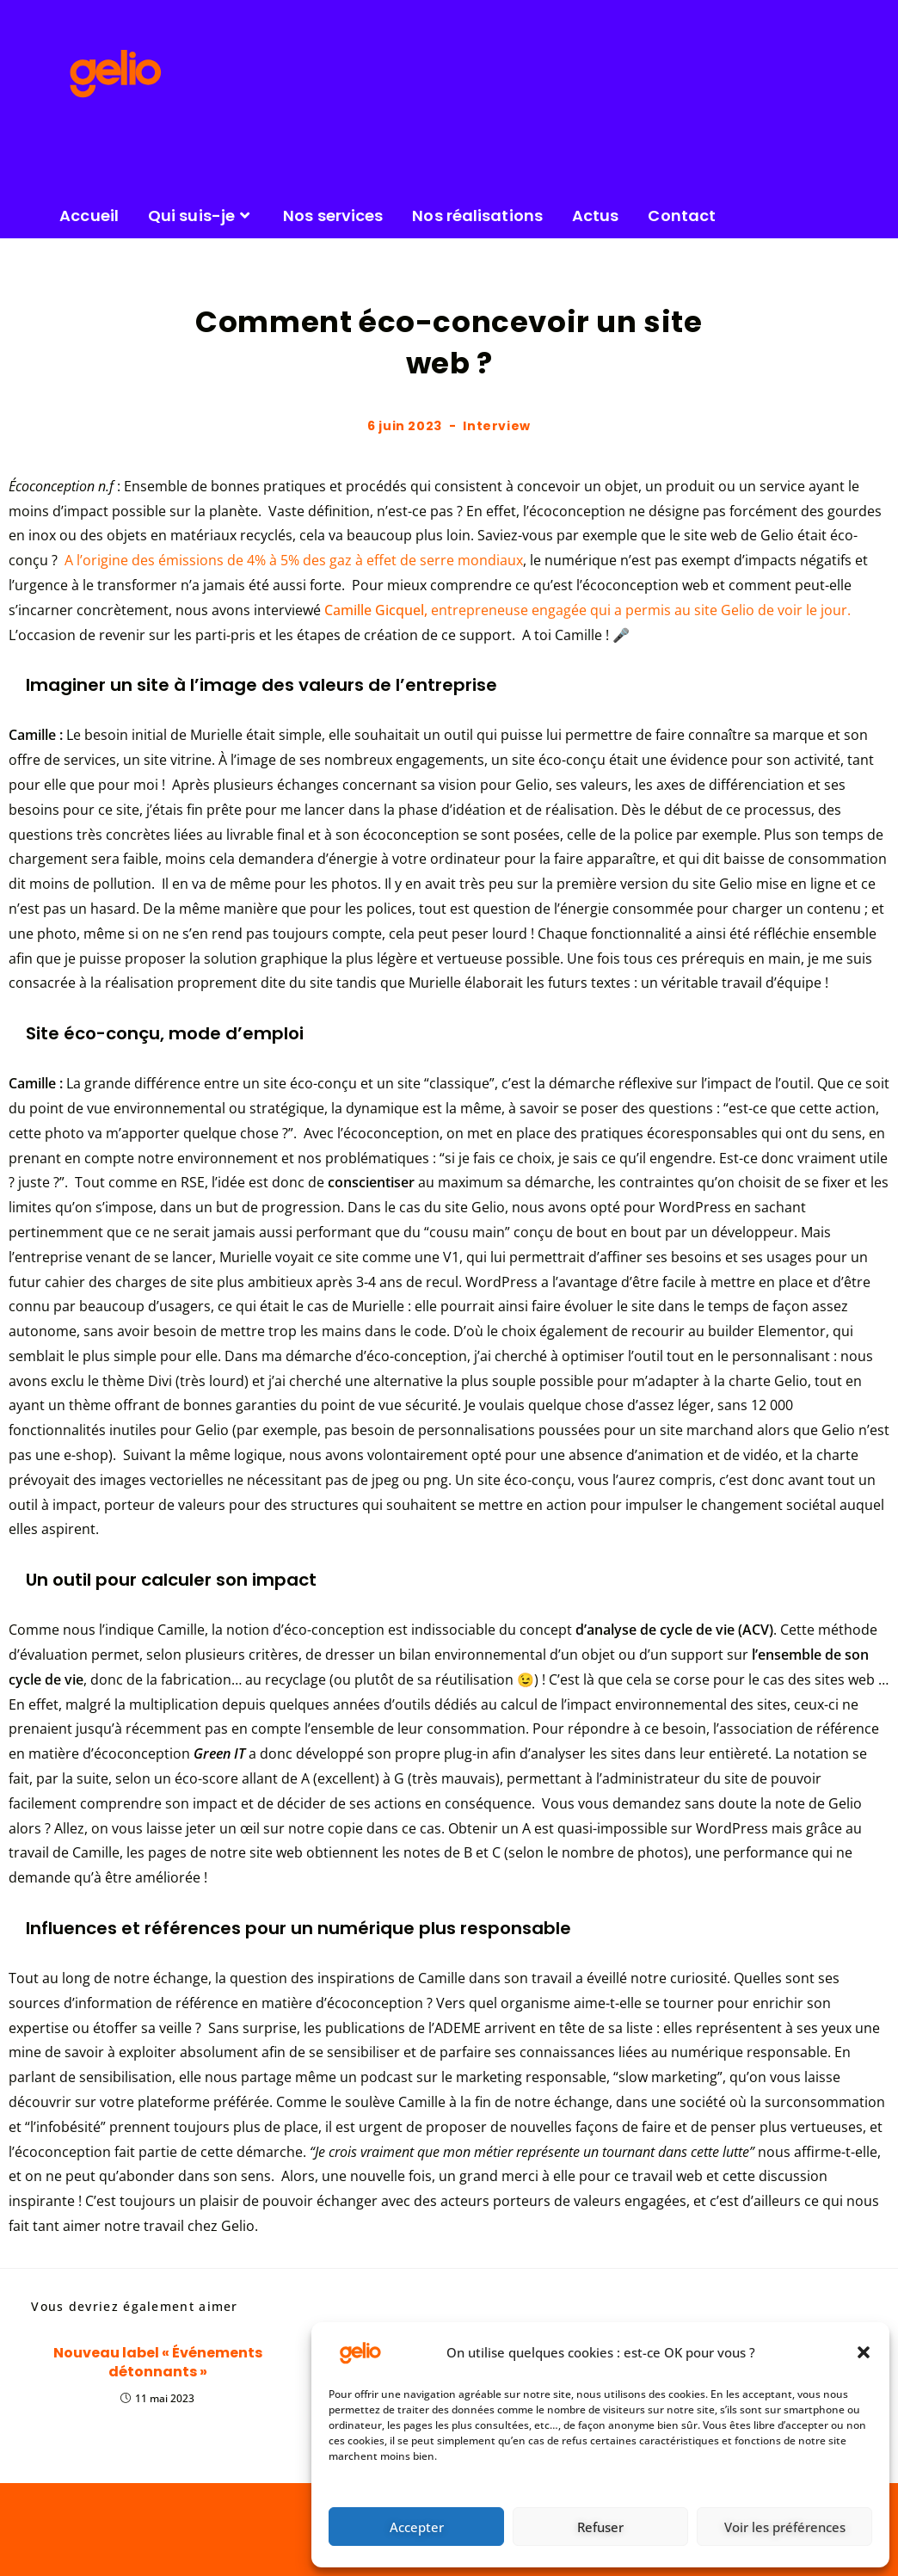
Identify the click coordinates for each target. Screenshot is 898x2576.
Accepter (417, 2527)
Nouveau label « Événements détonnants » (157, 2363)
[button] (863, 2352)
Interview (496, 425)
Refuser (600, 2527)
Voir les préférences (785, 2527)
